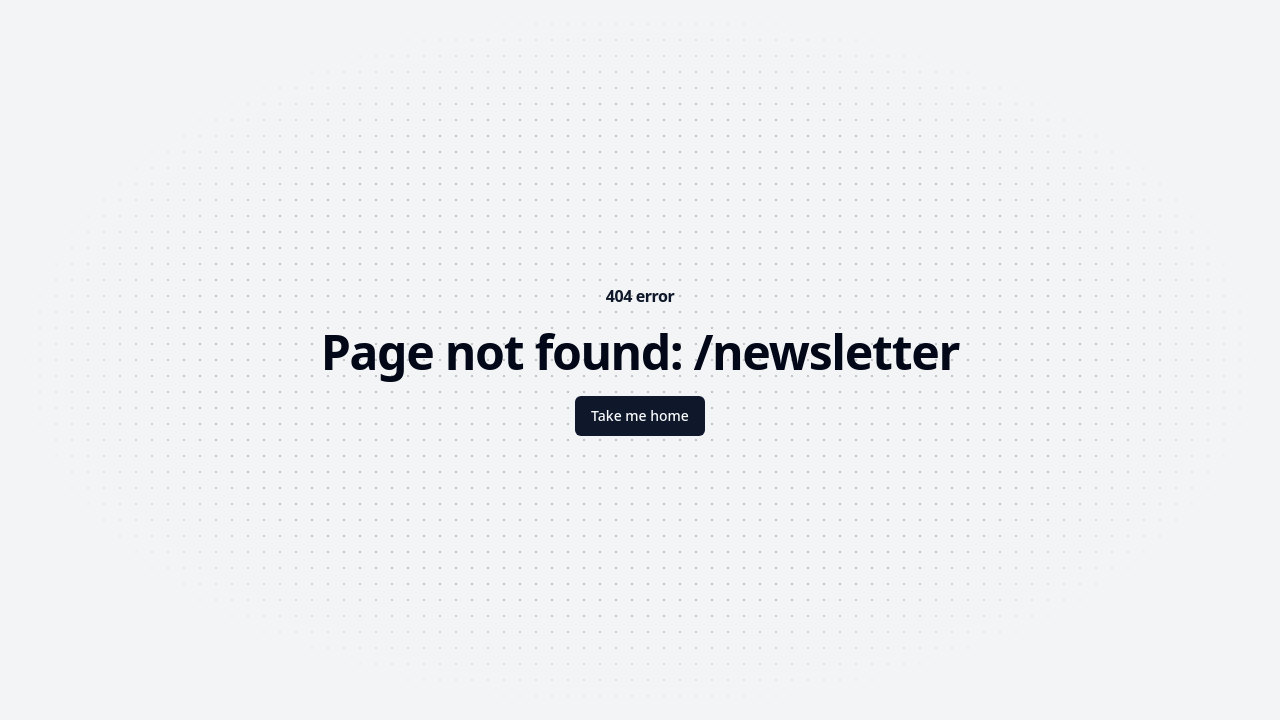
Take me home (640, 415)
